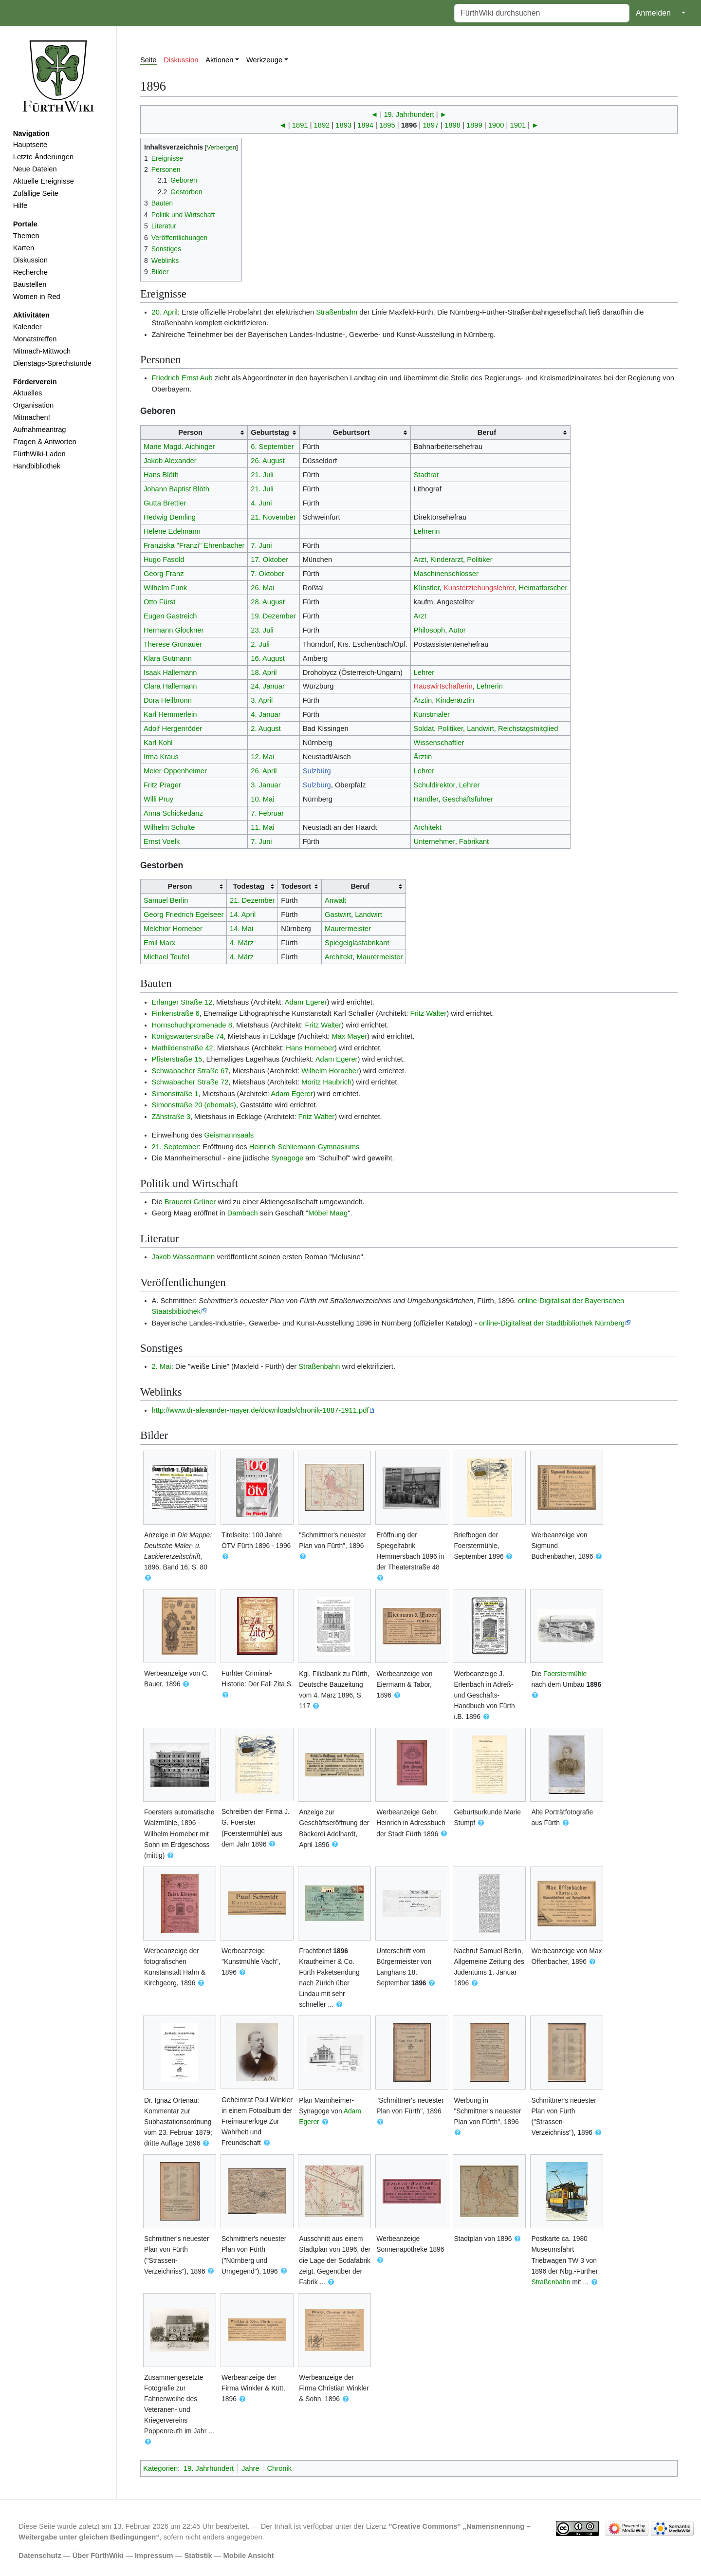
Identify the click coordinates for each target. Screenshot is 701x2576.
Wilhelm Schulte (169, 827)
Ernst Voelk (162, 841)
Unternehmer (434, 841)
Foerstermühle (565, 1674)
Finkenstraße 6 (176, 1013)
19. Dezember (273, 616)
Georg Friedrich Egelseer (183, 914)
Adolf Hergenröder (173, 728)
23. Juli (262, 630)
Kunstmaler (432, 714)
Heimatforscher (543, 588)
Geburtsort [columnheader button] (351, 432)
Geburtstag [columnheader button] (270, 432)
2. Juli (260, 644)
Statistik (198, 2555)
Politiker (479, 559)
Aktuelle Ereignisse (43, 181)
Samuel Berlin (166, 900)
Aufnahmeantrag (39, 429)
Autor (457, 630)
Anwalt (335, 900)
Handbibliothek (36, 466)
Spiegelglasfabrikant (357, 943)
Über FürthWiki (98, 2555)
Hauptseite (30, 145)
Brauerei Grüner (190, 1202)
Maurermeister (348, 929)
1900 (496, 125)
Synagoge (287, 1158)
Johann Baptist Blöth (176, 489)
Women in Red (36, 296)
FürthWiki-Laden (39, 454)
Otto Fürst (159, 602)
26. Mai (262, 588)
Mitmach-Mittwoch (42, 351)
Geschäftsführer (467, 799)
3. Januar (265, 785)
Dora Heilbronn (168, 700)
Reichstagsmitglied (528, 728)
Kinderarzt (446, 559)
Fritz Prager (162, 785)
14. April (243, 914)
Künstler (427, 588)
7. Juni (261, 545)
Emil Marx (159, 943)
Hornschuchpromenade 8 (192, 1025)
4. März (242, 943)
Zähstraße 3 (171, 1116)
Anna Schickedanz (173, 813)
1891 (300, 125)
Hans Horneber (310, 1048)
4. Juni (261, 503)
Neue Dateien (35, 169)
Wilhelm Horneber (330, 1071)
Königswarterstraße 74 (188, 1036)
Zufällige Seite (35, 193)
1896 (409, 125)
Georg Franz (164, 574)
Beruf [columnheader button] (487, 432)
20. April (165, 312)
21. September (175, 1147)
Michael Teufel (166, 957)
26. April (264, 771)
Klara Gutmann (168, 658)
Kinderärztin (455, 700)
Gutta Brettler (165, 503)
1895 (387, 125)
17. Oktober (269, 559)
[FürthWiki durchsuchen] (541, 13)
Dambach (242, 1213)
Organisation (33, 405)
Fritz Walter (428, 1013)
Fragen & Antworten (44, 442)
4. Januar (265, 714)
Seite (148, 60)
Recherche (30, 272)
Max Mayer (349, 1036)
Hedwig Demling (170, 517)
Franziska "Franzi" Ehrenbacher (194, 545)
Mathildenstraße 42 (182, 1048)
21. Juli (262, 475)
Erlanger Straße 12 (182, 1002)
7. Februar (267, 813)
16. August (268, 658)
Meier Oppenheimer (175, 771)
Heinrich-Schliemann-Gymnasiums (304, 1147)
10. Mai (262, 799)
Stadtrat (426, 475)
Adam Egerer (306, 1002)
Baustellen (30, 284)
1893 (343, 125)
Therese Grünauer (173, 644)
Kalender (27, 327)
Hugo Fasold (164, 559)
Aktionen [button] (219, 60)
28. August (268, 602)
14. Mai (241, 929)
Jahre (250, 2468)
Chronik (279, 2468)
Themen (26, 236)
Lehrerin (427, 531)
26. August (268, 461)
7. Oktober (267, 574)
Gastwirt (338, 914)
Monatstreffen (35, 339)
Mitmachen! (31, 417)
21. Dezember (252, 900)
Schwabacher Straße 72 (190, 1082)
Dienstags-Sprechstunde (52, 363)
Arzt (420, 559)
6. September (272, 446)
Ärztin (423, 700)
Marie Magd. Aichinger (179, 446)
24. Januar (268, 686)
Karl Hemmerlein (170, 714)
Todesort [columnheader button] (296, 886)
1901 (518, 125)
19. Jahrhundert (409, 114)
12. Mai (262, 757)
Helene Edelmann (172, 531)
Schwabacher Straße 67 (190, 1071)
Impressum (154, 2555)
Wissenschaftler (439, 743)
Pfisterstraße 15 (177, 1059)
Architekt (428, 827)
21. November (273, 517)
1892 (322, 125)
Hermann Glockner (174, 630)
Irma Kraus (161, 757)
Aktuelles (27, 393)
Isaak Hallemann (170, 672)
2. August (265, 728)
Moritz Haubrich (326, 1082)
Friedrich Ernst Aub (182, 378)
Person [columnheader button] (190, 432)
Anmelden (653, 13)
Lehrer (424, 672)
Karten (23, 248)
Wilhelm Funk (165, 588)
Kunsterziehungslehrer (479, 588)
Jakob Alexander (170, 461)
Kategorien (160, 2468)
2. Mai (161, 1366)
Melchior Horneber (173, 929)
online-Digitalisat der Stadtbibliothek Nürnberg (552, 1323)
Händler (426, 799)
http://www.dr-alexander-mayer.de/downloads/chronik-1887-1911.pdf (260, 1410)
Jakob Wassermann (183, 1257)
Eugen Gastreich (170, 616)
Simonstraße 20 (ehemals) (194, 1105)
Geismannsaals (229, 1135)
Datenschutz (39, 2555)
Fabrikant (474, 841)
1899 (474, 125)
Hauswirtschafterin (443, 686)
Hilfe (20, 205)
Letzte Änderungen (43, 157)
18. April (264, 672)
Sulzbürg (317, 771)
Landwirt (480, 728)
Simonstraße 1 (175, 1094)
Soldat (424, 728)
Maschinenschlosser (446, 574)
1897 (431, 125)
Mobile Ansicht (248, 2555)
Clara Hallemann (170, 686)
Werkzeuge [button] (264, 60)
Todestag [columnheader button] (248, 886)
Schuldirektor (434, 785)
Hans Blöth (161, 475)
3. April (262, 700)
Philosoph (429, 630)
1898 (452, 125)
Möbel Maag (328, 1213)
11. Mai (262, 827)
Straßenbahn (336, 312)
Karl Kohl (158, 743)
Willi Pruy (158, 799)
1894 (365, 125)
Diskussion (30, 260)
